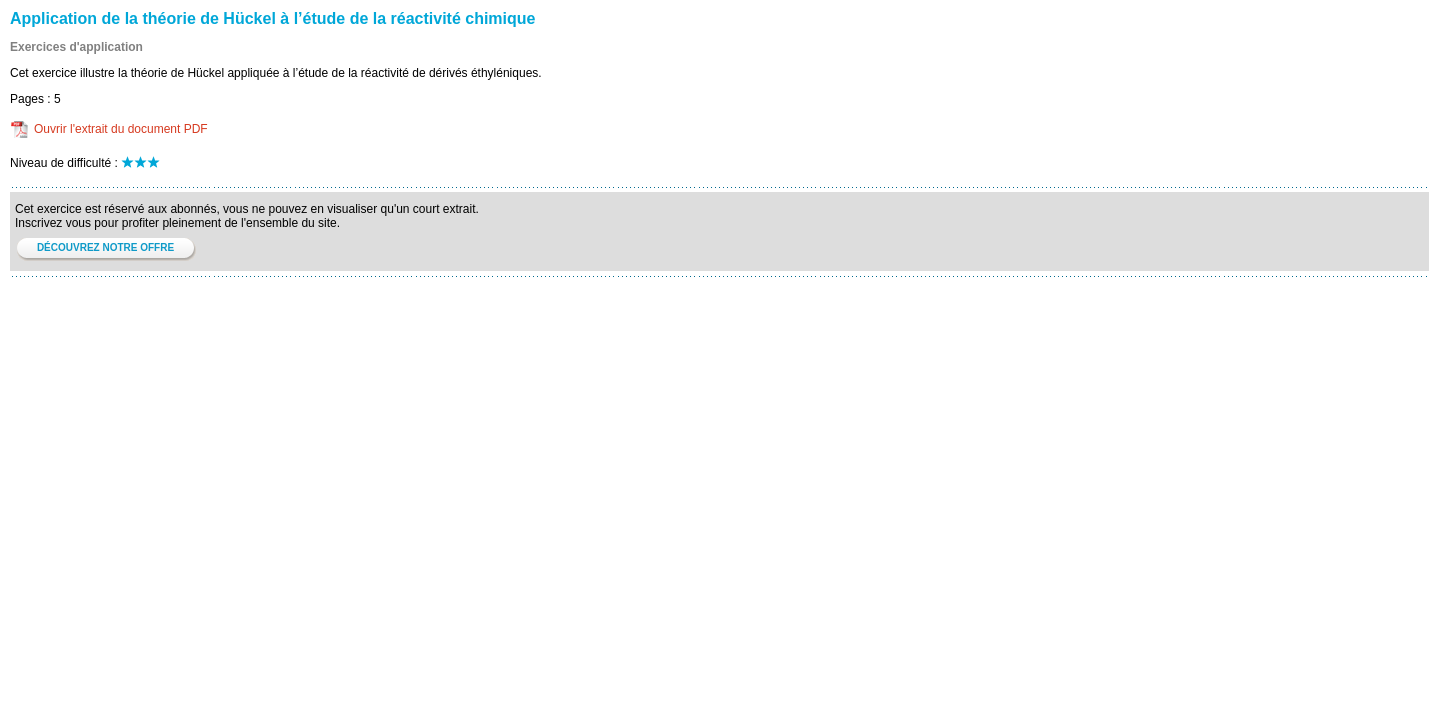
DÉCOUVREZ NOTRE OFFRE (105, 247)
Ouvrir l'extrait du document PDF (121, 129)
